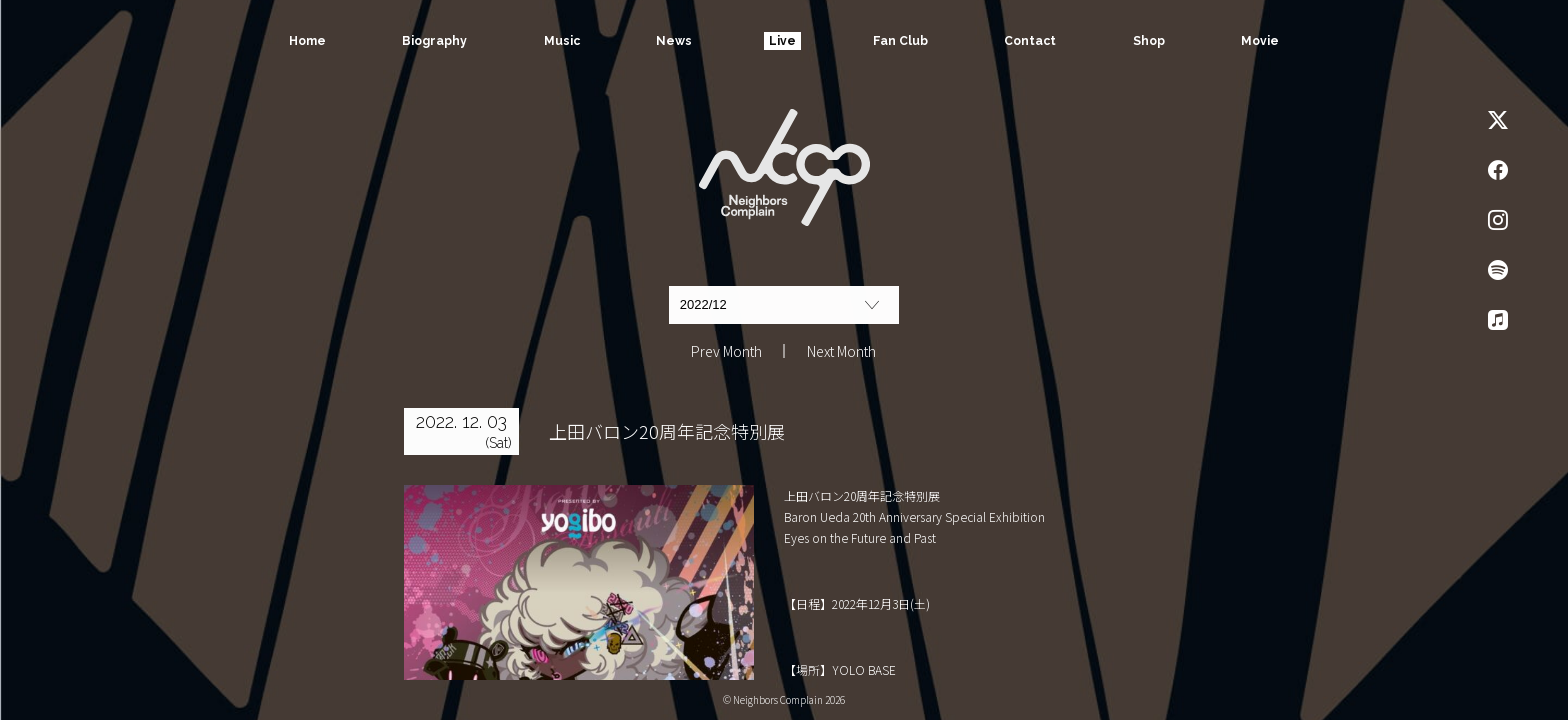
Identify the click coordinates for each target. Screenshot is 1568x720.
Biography (434, 41)
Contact (1030, 41)
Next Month (841, 351)
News (674, 41)
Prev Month (726, 351)
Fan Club (900, 41)
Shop (1149, 41)
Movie (1261, 41)
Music (561, 41)
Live (782, 41)
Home (306, 41)
